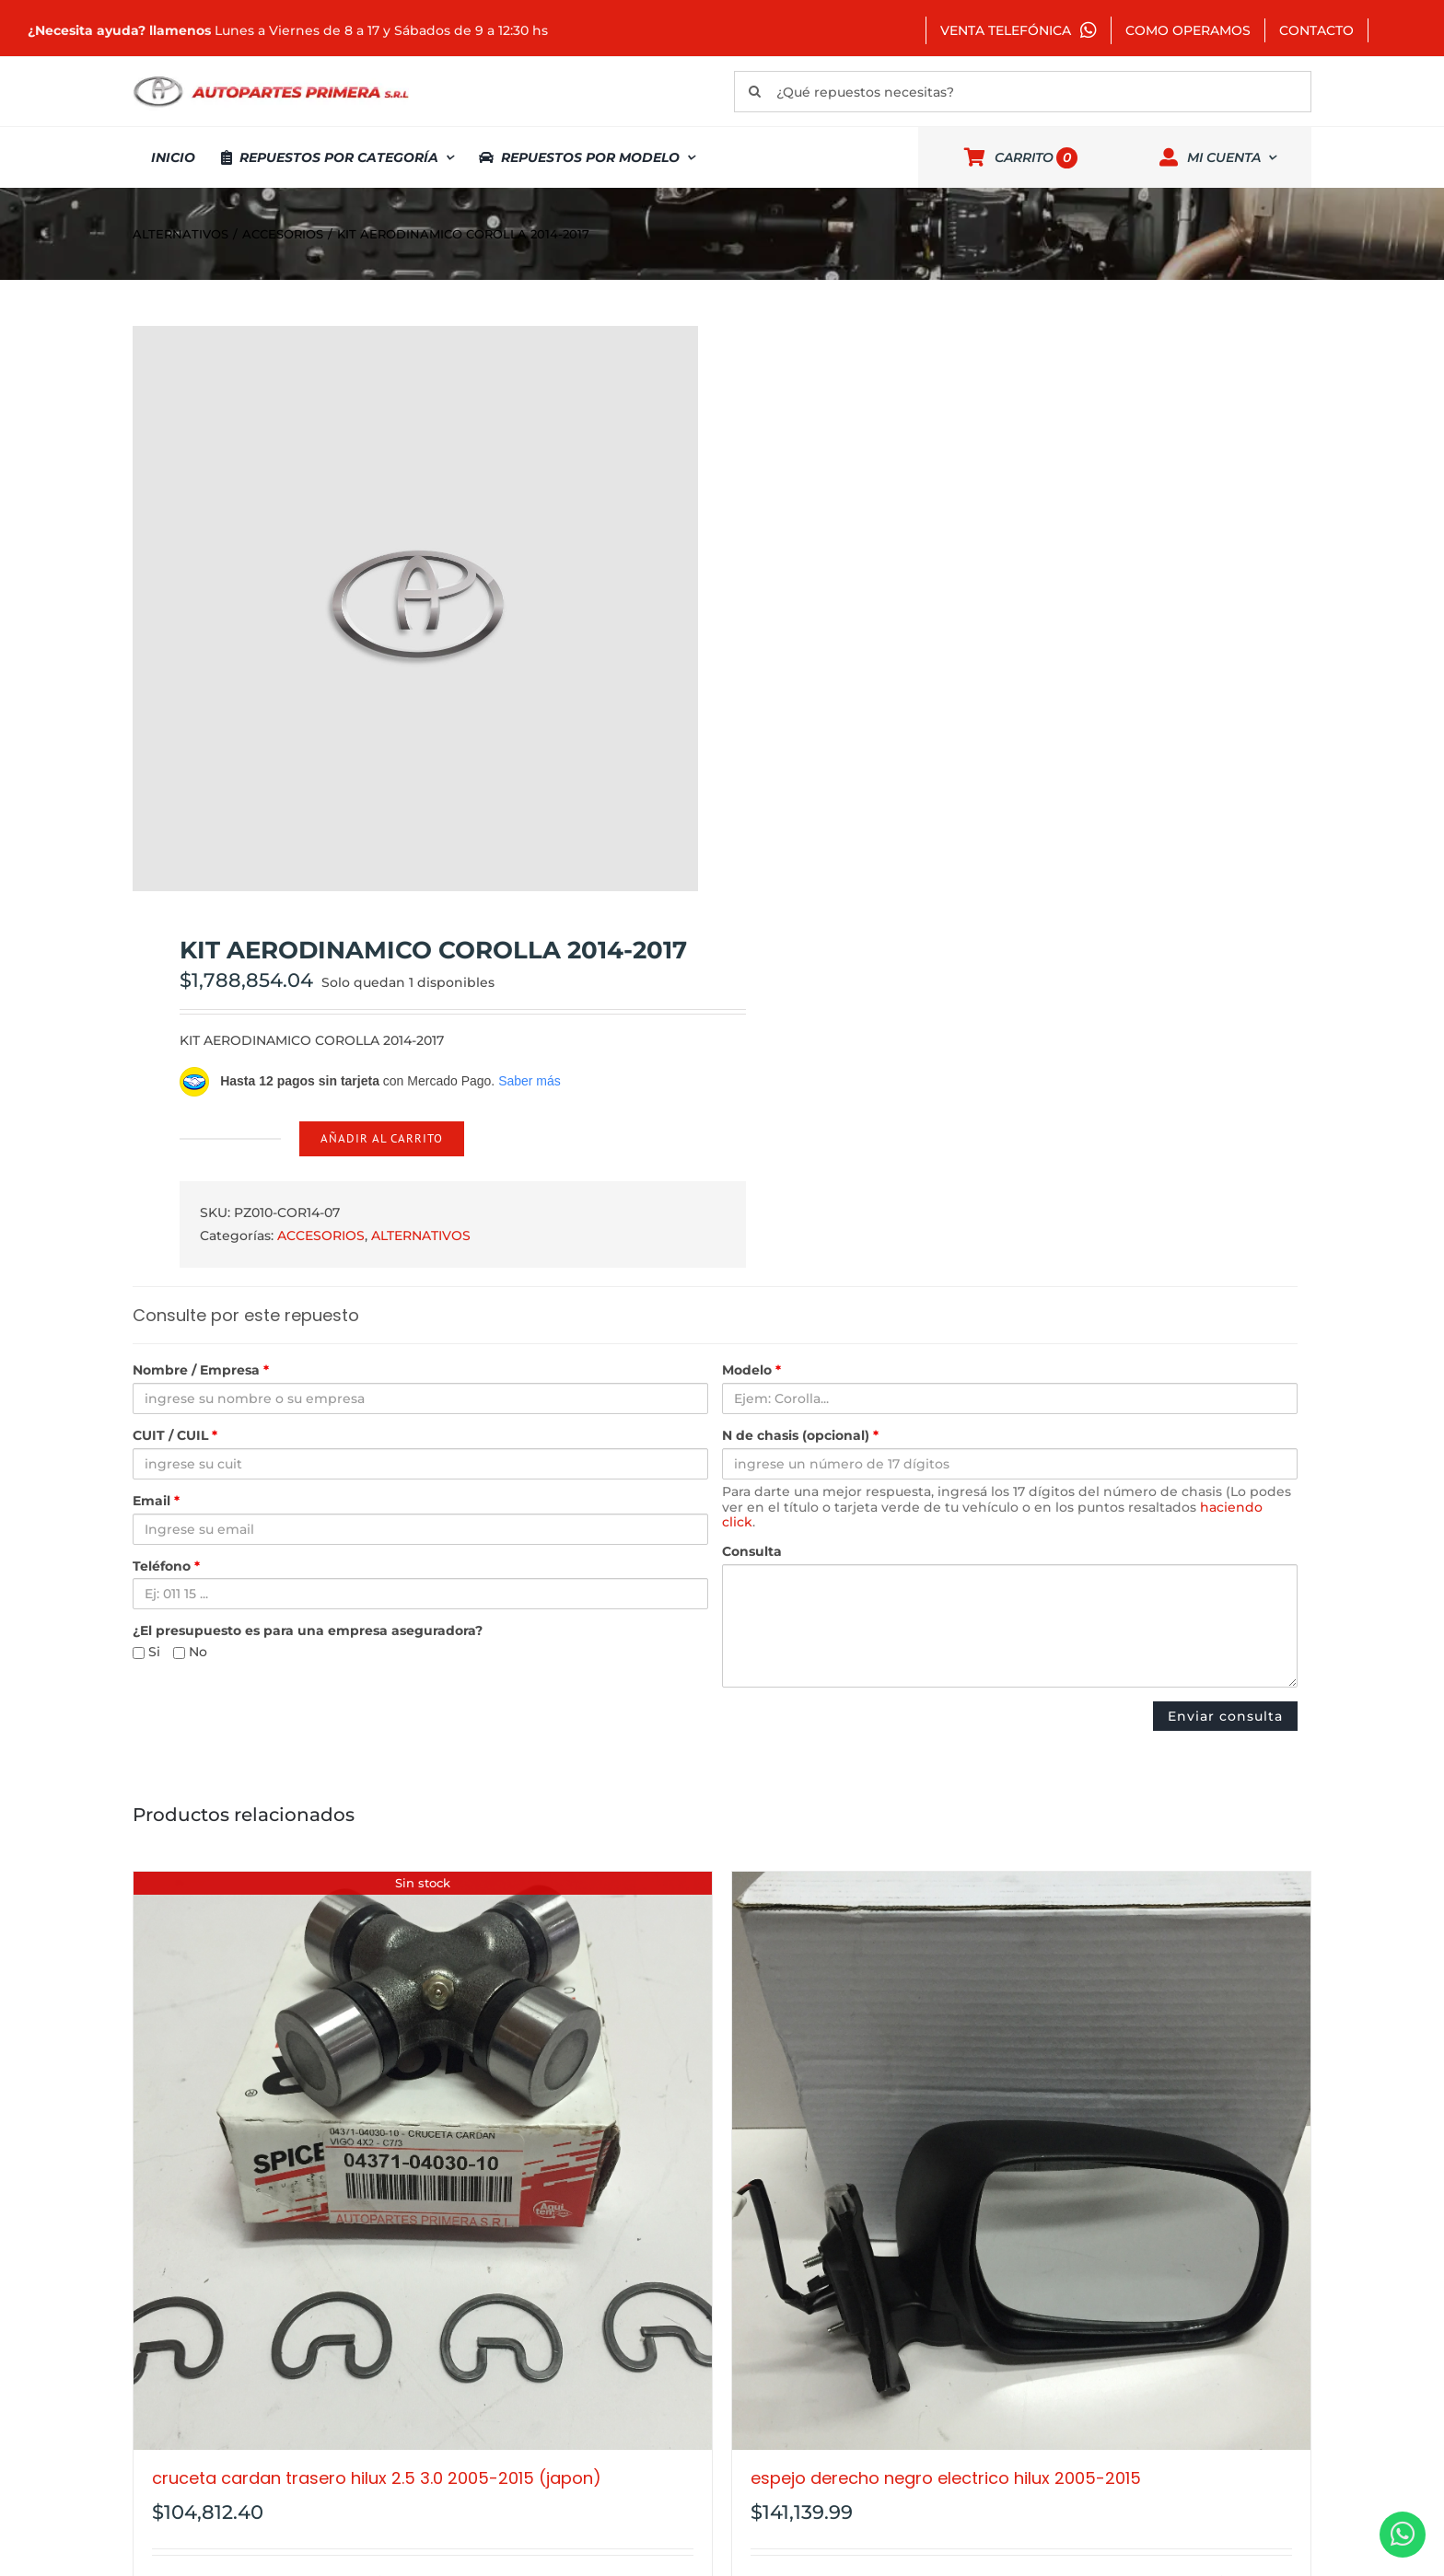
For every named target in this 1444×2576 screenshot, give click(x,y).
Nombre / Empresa (201, 1370)
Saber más (529, 1080)
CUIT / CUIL (175, 1436)
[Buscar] (754, 91)
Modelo (751, 1370)
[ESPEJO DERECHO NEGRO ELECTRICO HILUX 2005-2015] (1021, 2161)
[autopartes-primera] (271, 78)
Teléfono (166, 1566)
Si (146, 1652)
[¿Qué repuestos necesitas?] (1022, 91)
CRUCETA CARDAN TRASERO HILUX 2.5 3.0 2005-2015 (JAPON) (376, 2477)
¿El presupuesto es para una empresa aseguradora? (308, 1631)
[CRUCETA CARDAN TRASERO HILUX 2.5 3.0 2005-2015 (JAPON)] (423, 2161)
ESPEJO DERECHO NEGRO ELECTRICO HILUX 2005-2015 (946, 2477)
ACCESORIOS (321, 1235)
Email (156, 1501)
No (190, 1652)
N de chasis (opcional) (800, 1436)
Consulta (752, 1552)
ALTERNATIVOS (421, 1235)
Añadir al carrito (381, 1138)
